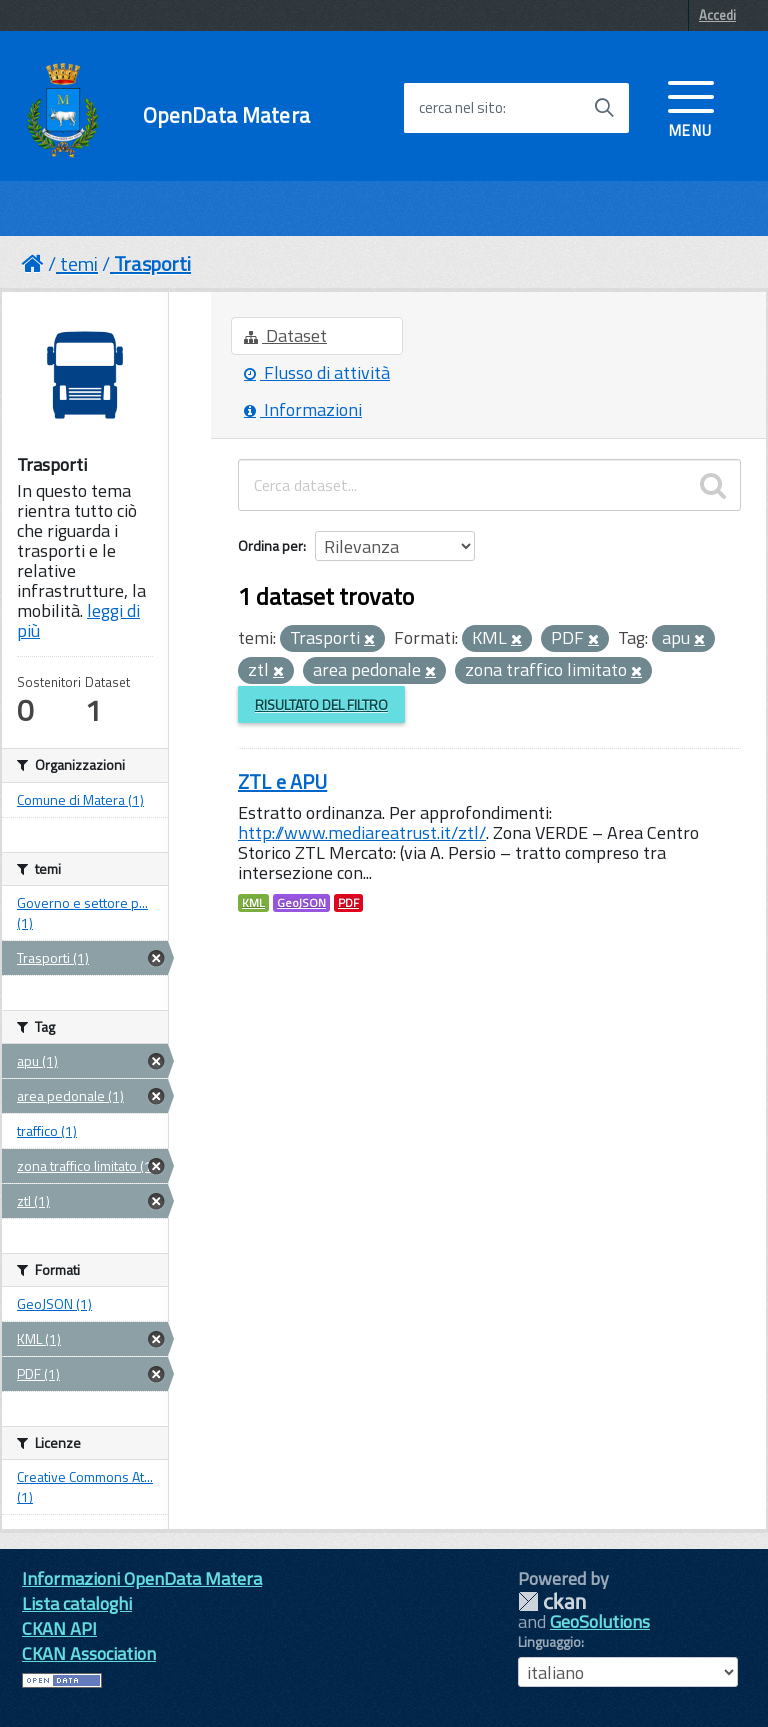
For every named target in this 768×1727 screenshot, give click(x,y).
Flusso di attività (317, 372)
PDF (348, 903)
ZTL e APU (282, 781)
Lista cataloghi (77, 1603)
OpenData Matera (226, 115)
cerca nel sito (461, 108)
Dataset (285, 335)
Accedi (717, 15)
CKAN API (59, 1628)
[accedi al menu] (691, 107)
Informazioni (303, 409)
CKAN (552, 1601)
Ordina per (270, 545)
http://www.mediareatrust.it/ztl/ (362, 832)
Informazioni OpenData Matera (142, 1578)
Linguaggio (549, 1642)
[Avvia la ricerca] (604, 108)
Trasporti (152, 263)
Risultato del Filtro (321, 704)
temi (79, 263)
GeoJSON (301, 903)
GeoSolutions (600, 1621)
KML (253, 903)
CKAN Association (89, 1653)
